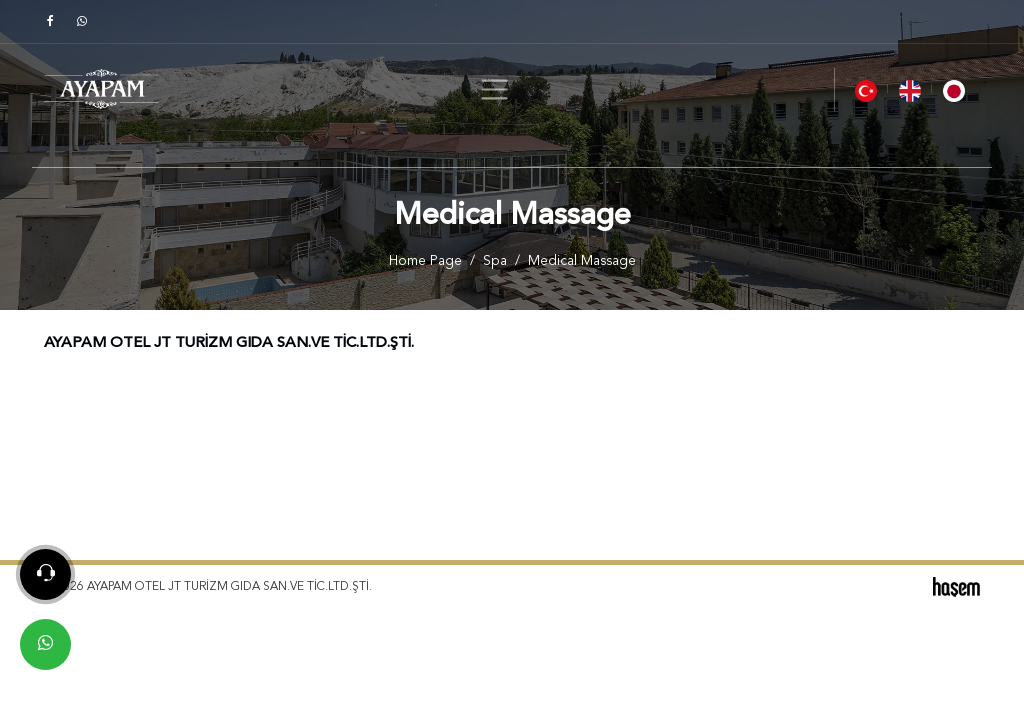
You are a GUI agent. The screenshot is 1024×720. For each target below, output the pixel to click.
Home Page (425, 261)
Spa (495, 261)
